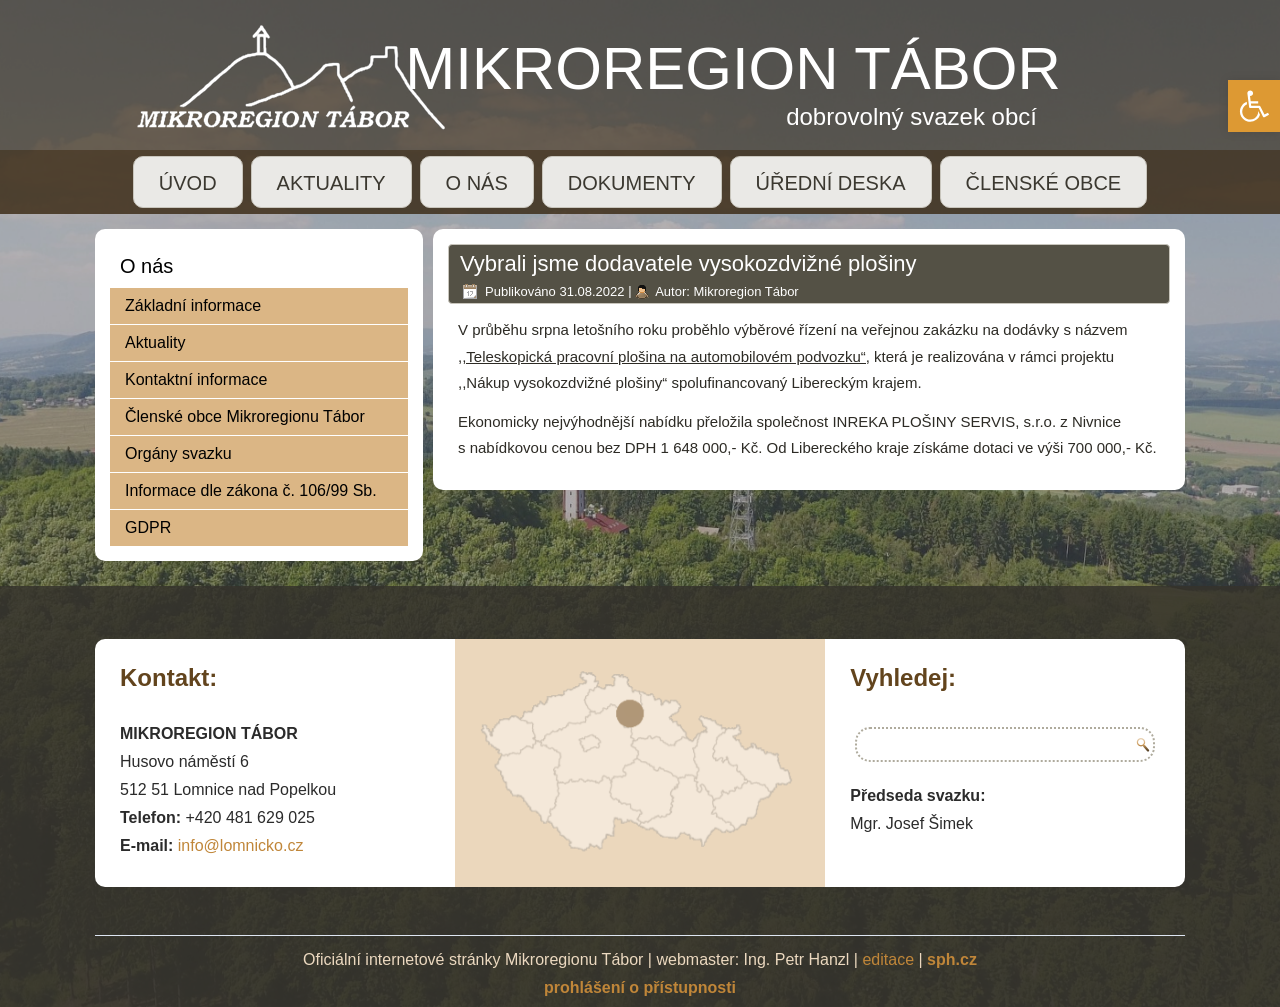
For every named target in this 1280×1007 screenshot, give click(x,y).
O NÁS (477, 183)
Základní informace (193, 305)
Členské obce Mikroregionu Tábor (245, 416)
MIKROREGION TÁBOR (733, 68)
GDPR (148, 527)
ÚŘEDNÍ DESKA (831, 183)
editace (888, 959)
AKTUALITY (331, 183)
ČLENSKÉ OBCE (1044, 183)
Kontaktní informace (196, 379)
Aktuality (155, 342)
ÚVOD (188, 183)
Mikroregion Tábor (745, 291)
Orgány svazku (178, 453)
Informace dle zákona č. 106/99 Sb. (251, 490)
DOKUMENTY (632, 183)
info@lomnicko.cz (241, 845)
